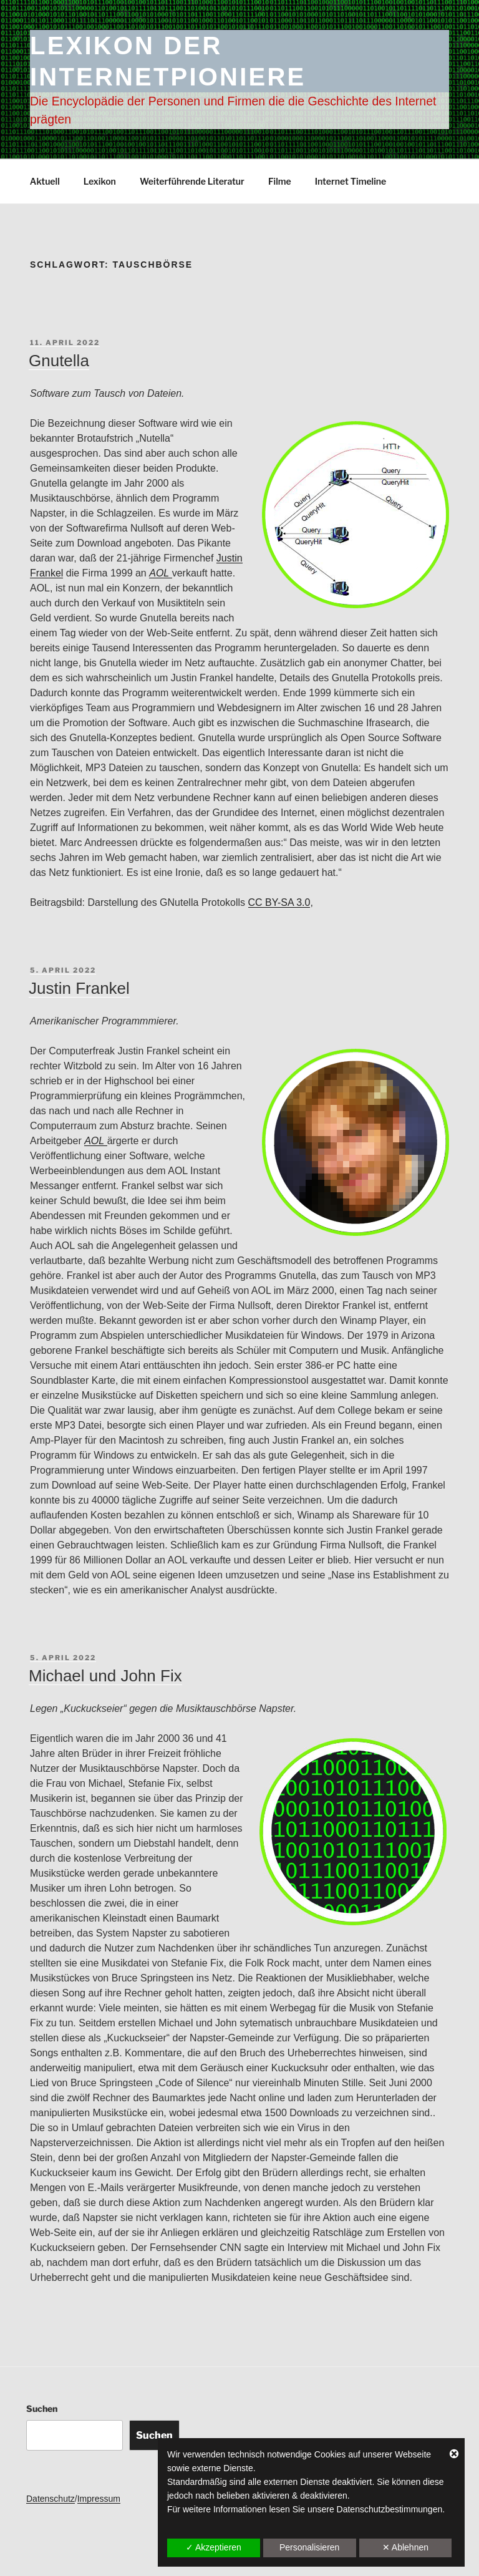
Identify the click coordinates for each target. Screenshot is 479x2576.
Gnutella (59, 360)
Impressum (98, 2499)
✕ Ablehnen (405, 2547)
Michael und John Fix (105, 1675)
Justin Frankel (79, 988)
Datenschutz (50, 2499)
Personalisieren (309, 2547)
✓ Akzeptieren (213, 2547)
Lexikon (100, 181)
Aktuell (45, 181)
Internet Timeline (351, 181)
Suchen (41, 2408)
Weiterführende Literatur (192, 181)
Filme (279, 181)
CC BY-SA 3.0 (279, 902)
